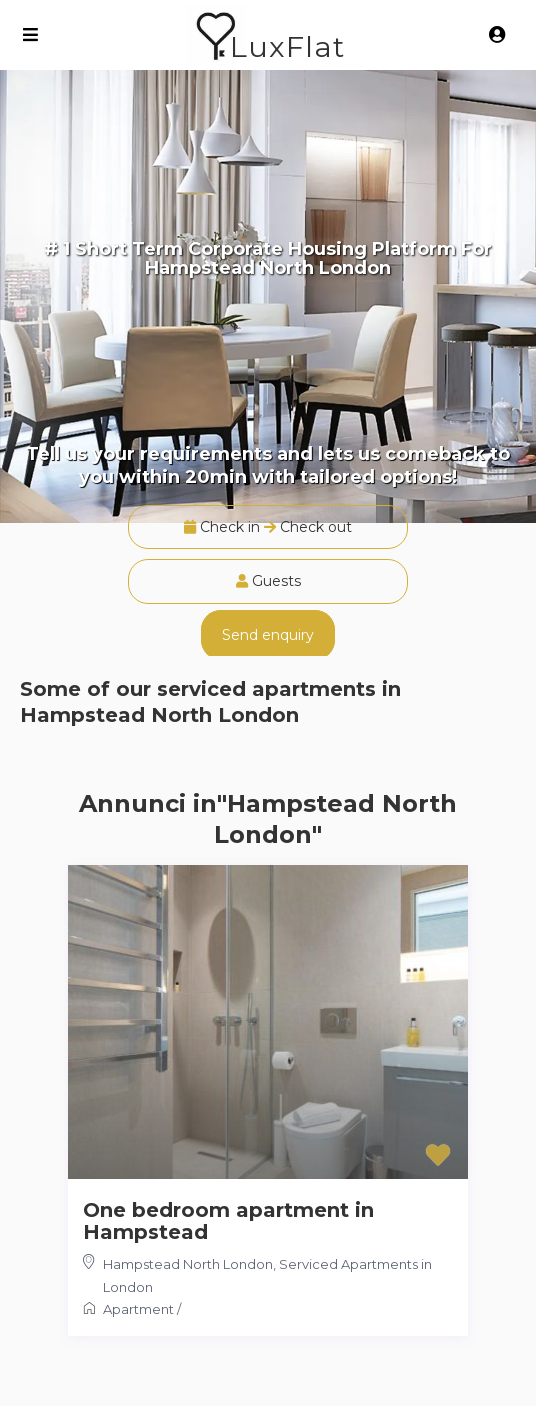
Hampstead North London (188, 1264)
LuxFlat (287, 46)
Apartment (138, 1309)
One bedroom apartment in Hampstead (228, 1221)
